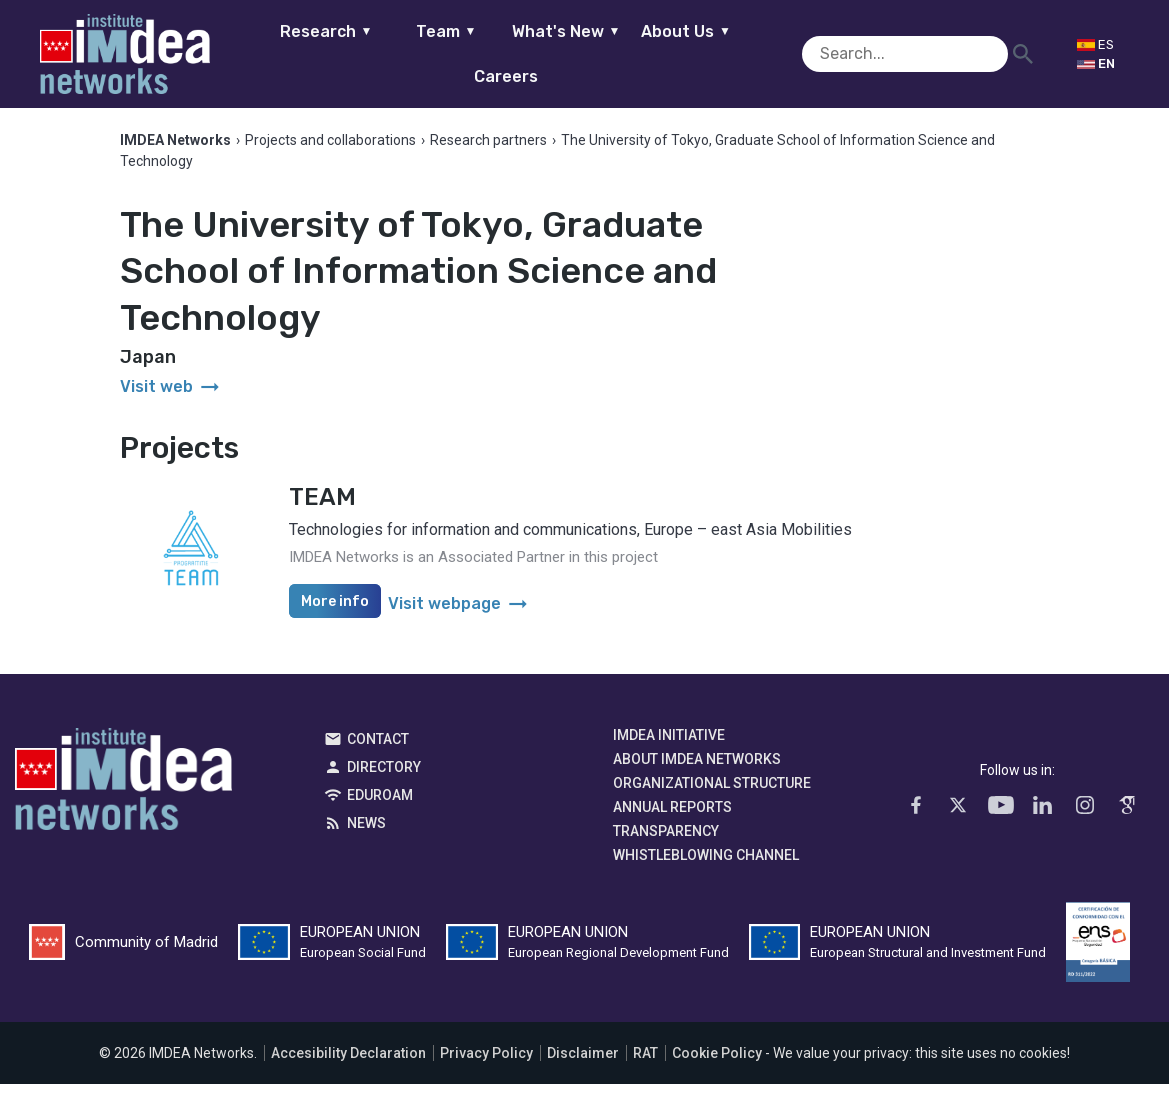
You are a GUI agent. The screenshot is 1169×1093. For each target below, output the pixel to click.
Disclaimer (583, 1062)
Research (302, 53)
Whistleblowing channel (706, 863)
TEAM (322, 506)
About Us (662, 53)
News (366, 831)
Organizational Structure (712, 791)
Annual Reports (672, 815)
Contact (378, 747)
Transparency (666, 839)
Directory (384, 775)
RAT (645, 1062)
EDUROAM (380, 803)
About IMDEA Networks (697, 767)
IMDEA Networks (123, 792)
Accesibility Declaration (348, 1062)
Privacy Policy (486, 1062)
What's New (542, 53)
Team (422, 53)
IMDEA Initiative (669, 743)
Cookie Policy (717, 1062)
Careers (782, 53)
